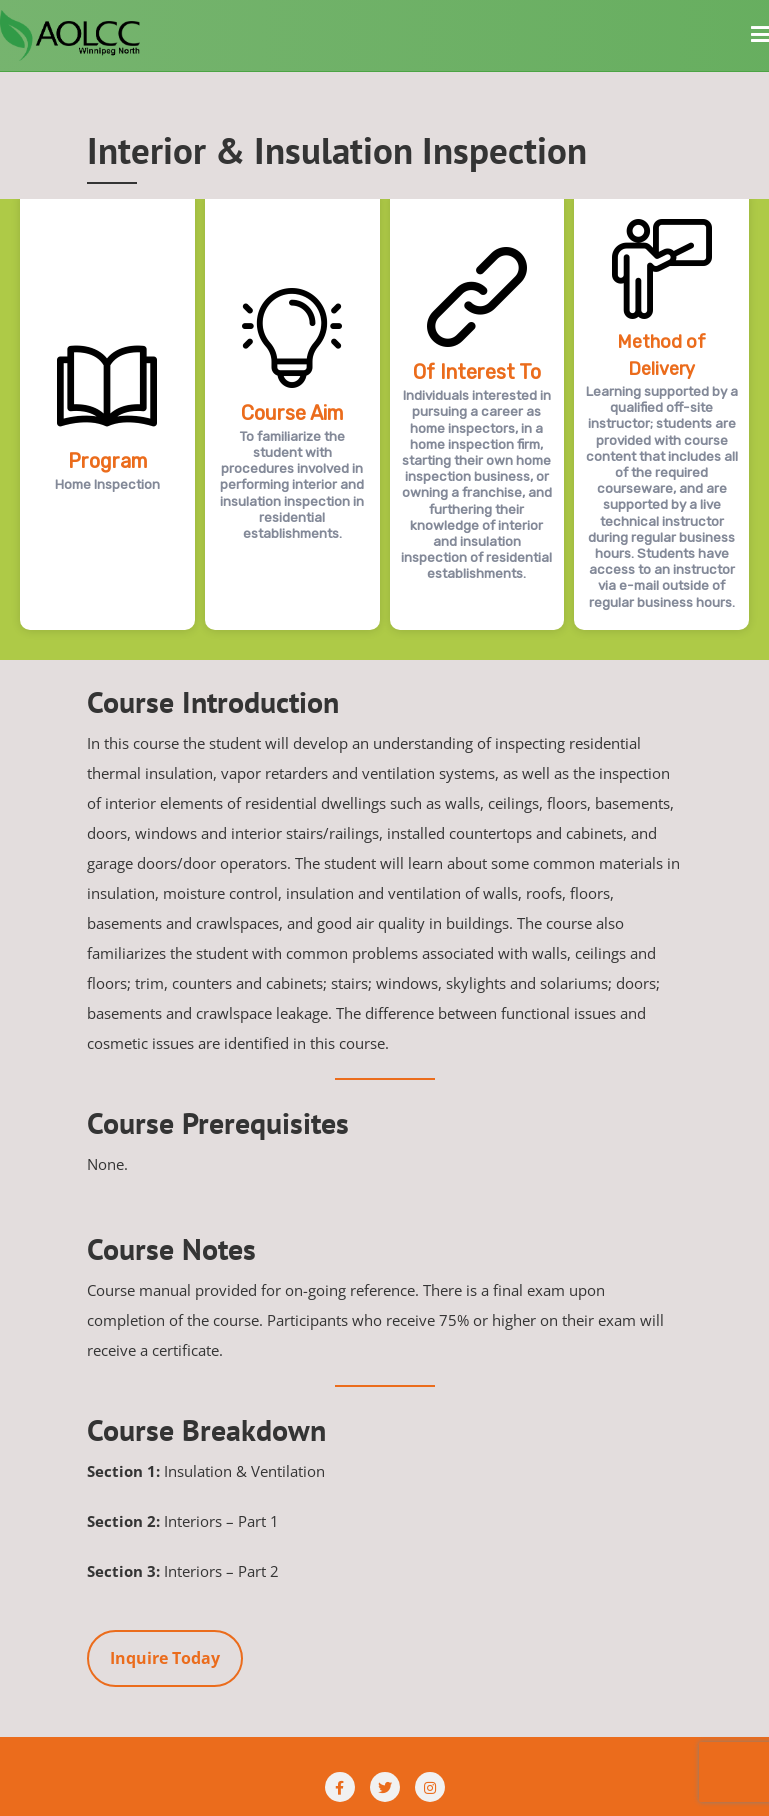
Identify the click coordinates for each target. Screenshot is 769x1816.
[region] (384, 429)
